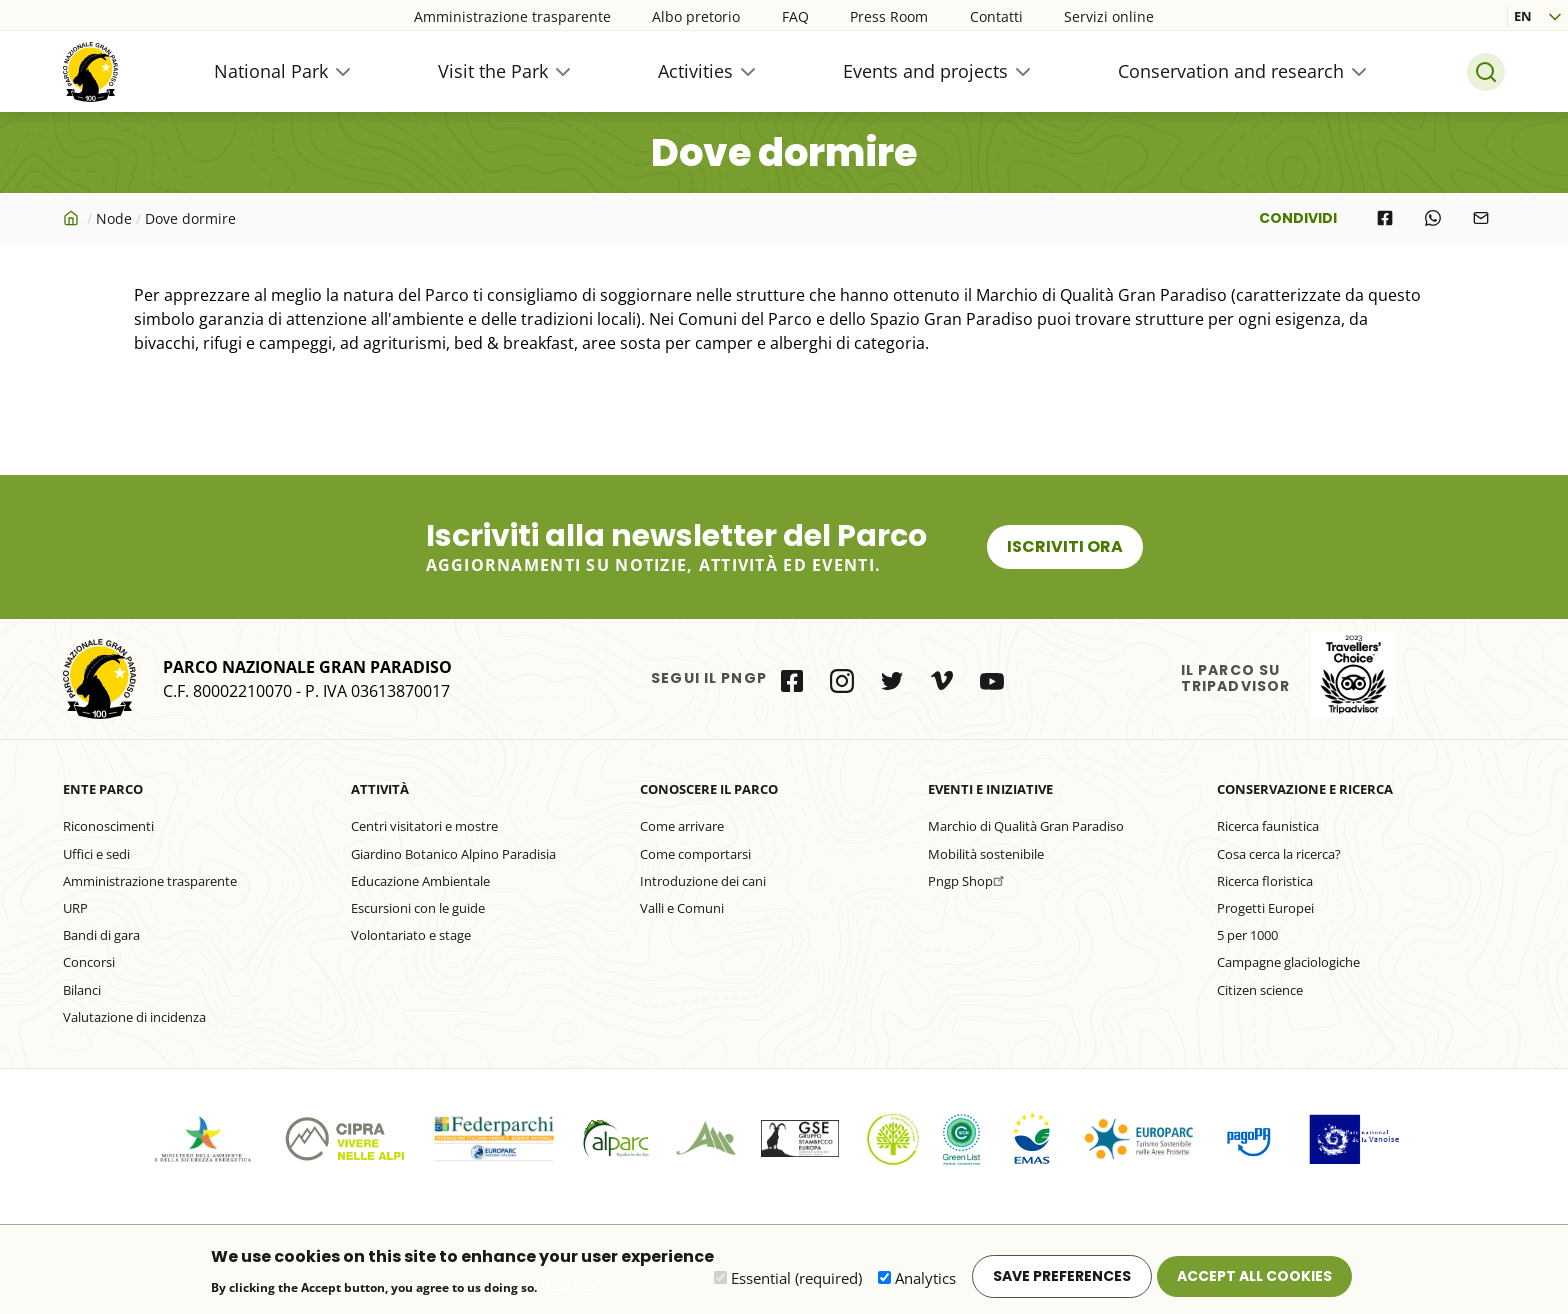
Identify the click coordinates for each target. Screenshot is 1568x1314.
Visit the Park (493, 71)
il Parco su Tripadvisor (1353, 674)
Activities (695, 71)
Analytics (925, 1284)
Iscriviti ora (1065, 546)
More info (568, 1294)
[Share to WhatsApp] (1433, 218)
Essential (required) (796, 1284)
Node (114, 218)
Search (1486, 72)
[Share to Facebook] (1385, 218)
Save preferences (1062, 1282)
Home (73, 218)
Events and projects (925, 71)
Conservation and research (1231, 71)
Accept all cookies (1254, 1282)
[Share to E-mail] (1481, 218)
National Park (271, 71)
